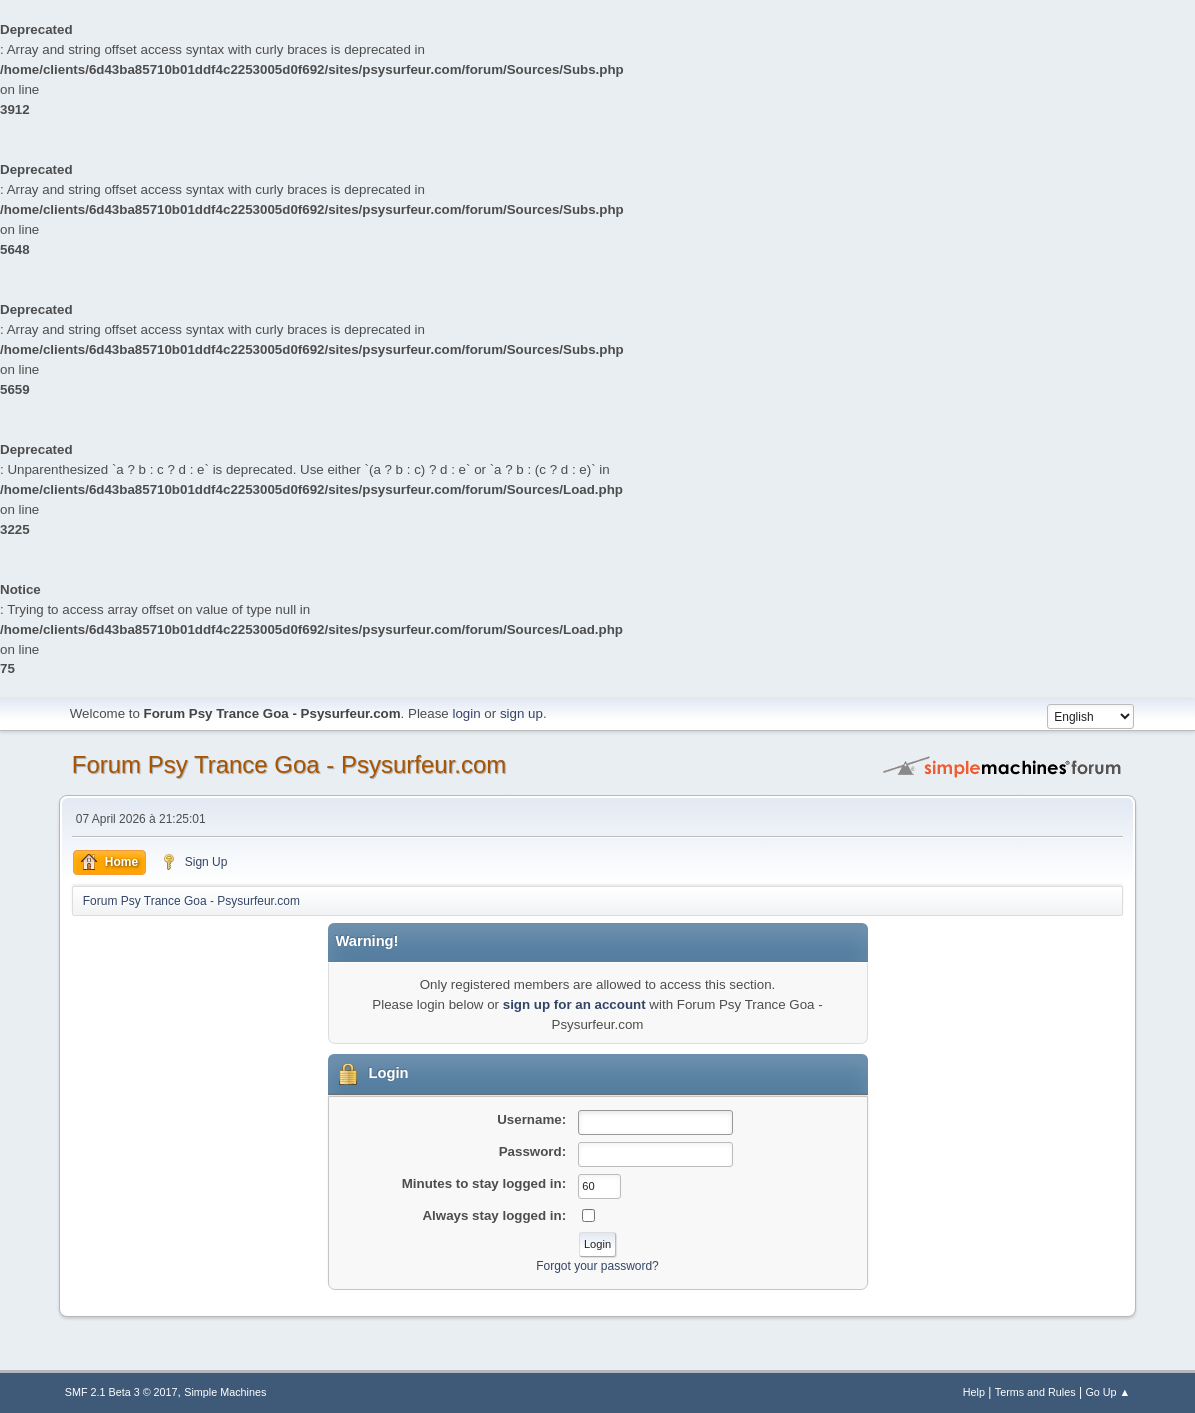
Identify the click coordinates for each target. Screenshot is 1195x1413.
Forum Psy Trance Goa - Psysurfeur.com (289, 764)
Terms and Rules (1035, 1392)
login (466, 713)
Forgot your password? (597, 1266)
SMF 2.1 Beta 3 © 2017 (121, 1392)
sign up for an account (574, 1004)
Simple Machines (225, 1392)
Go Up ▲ (1107, 1392)
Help (974, 1392)
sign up (521, 713)
